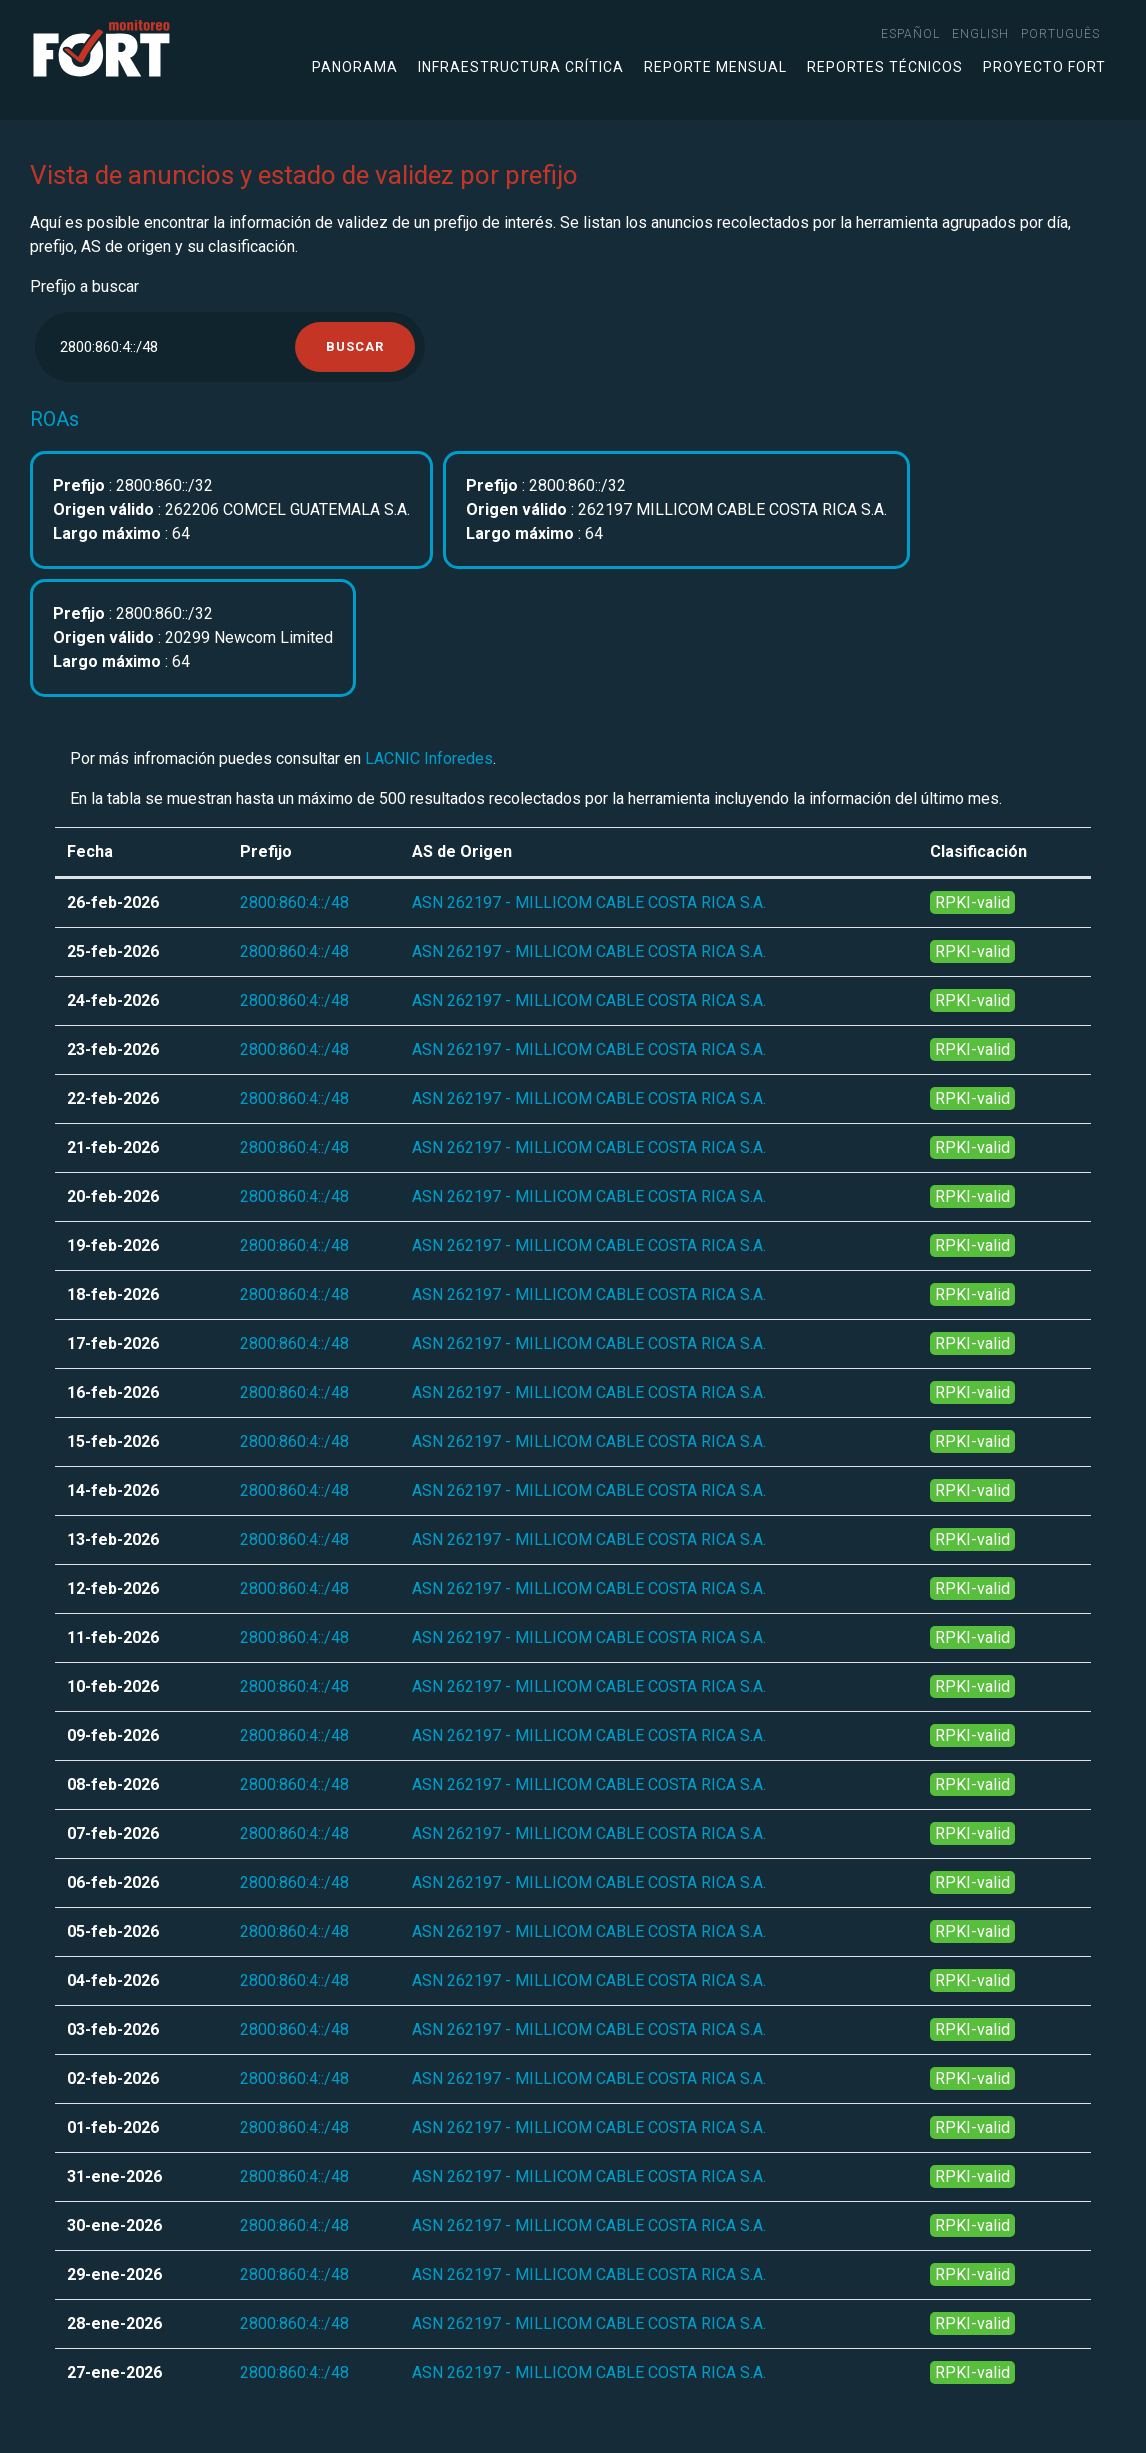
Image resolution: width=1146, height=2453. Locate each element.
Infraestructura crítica (521, 67)
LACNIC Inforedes (429, 758)
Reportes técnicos (885, 67)
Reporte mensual (715, 67)
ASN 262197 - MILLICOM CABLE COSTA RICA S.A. (589, 902)
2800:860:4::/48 (294, 902)
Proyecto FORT (1044, 67)
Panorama (355, 67)
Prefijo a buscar (84, 286)
